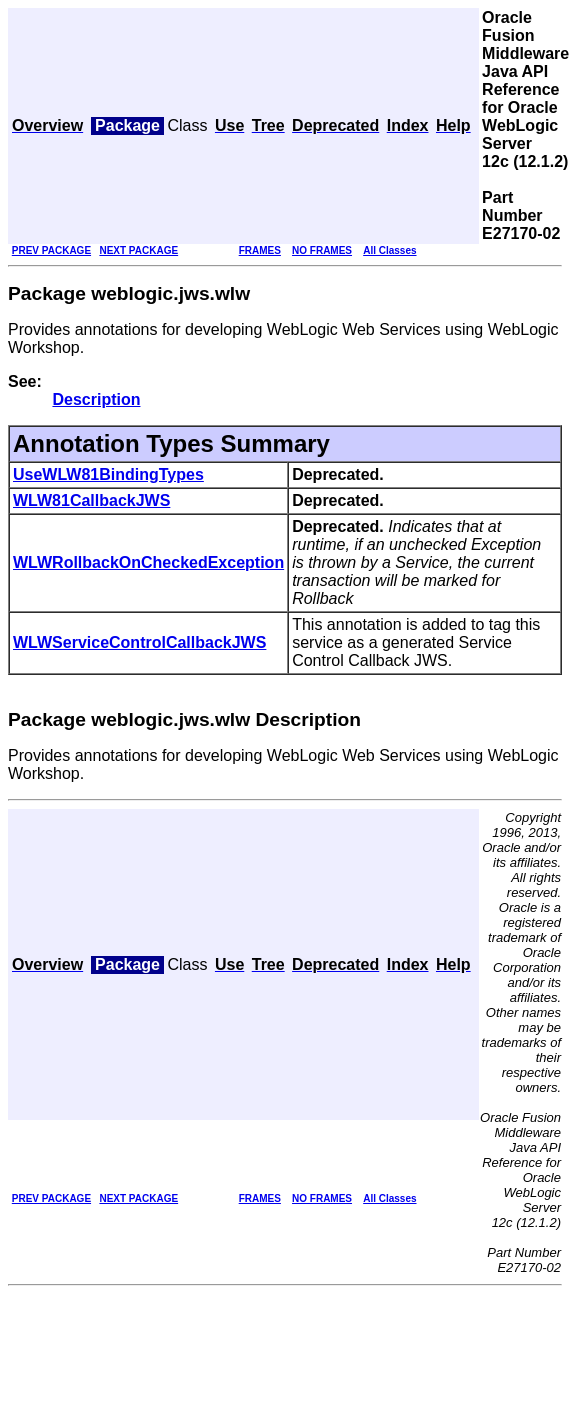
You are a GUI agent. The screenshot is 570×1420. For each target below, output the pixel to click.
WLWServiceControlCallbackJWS (139, 642)
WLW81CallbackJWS (91, 500)
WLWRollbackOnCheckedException (148, 562)
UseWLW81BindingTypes (108, 474)
